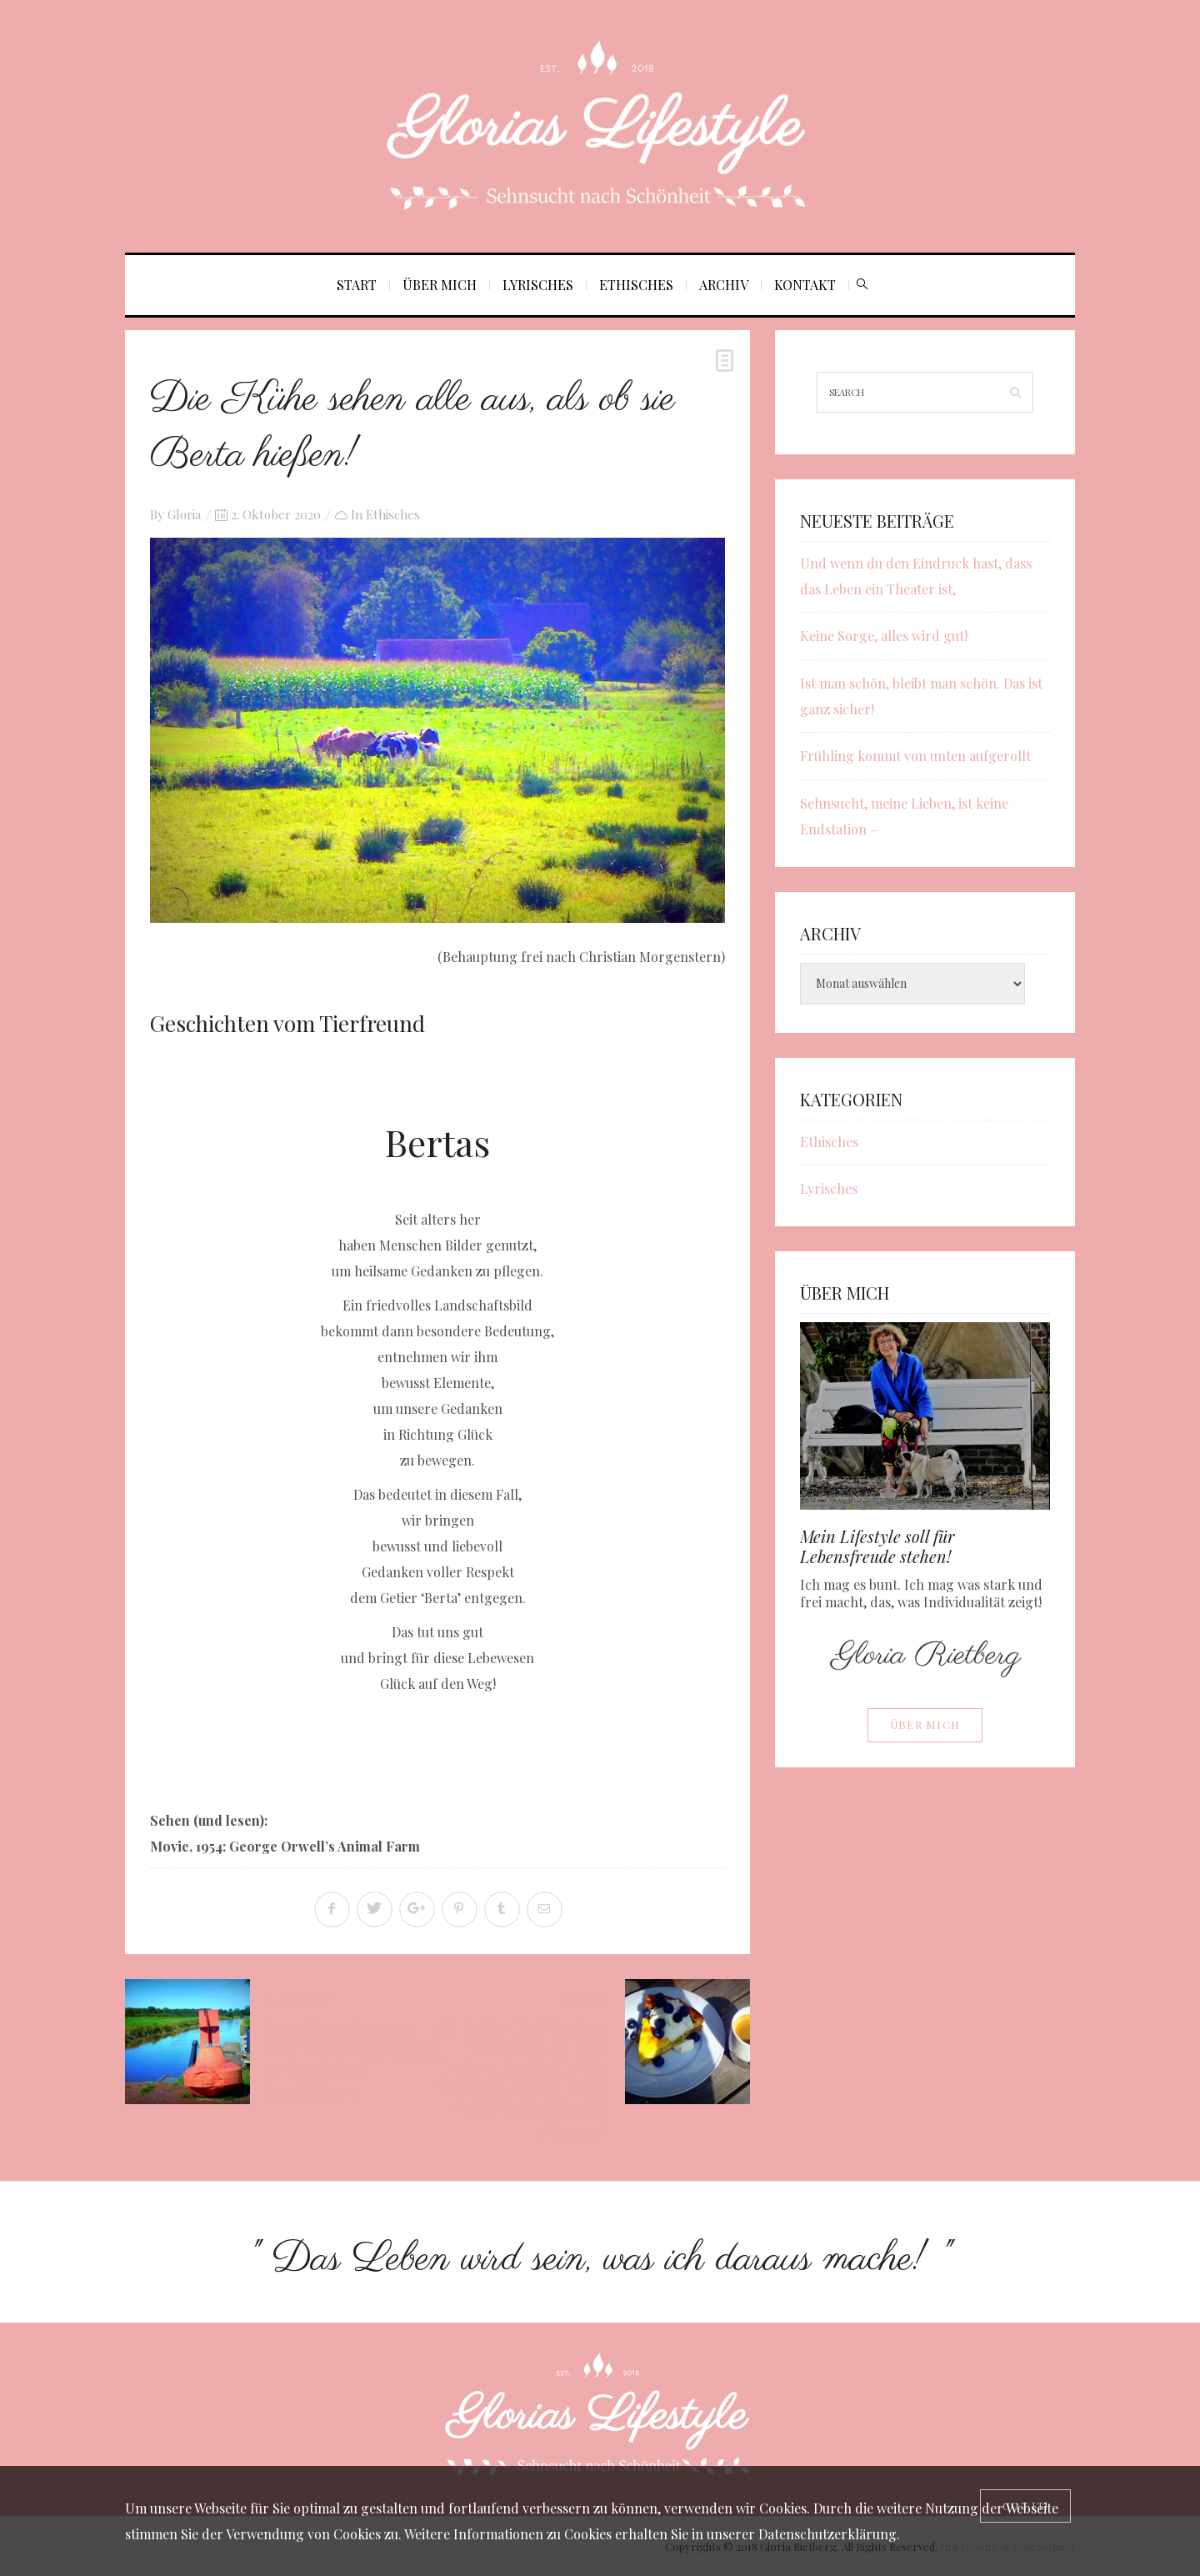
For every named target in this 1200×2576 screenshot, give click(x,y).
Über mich (439, 284)
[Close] (1025, 2506)
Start (357, 284)
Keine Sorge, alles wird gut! (884, 635)
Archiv (723, 284)
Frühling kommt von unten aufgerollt (915, 755)
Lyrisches (537, 284)
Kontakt (805, 284)
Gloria (184, 514)
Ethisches (636, 284)
